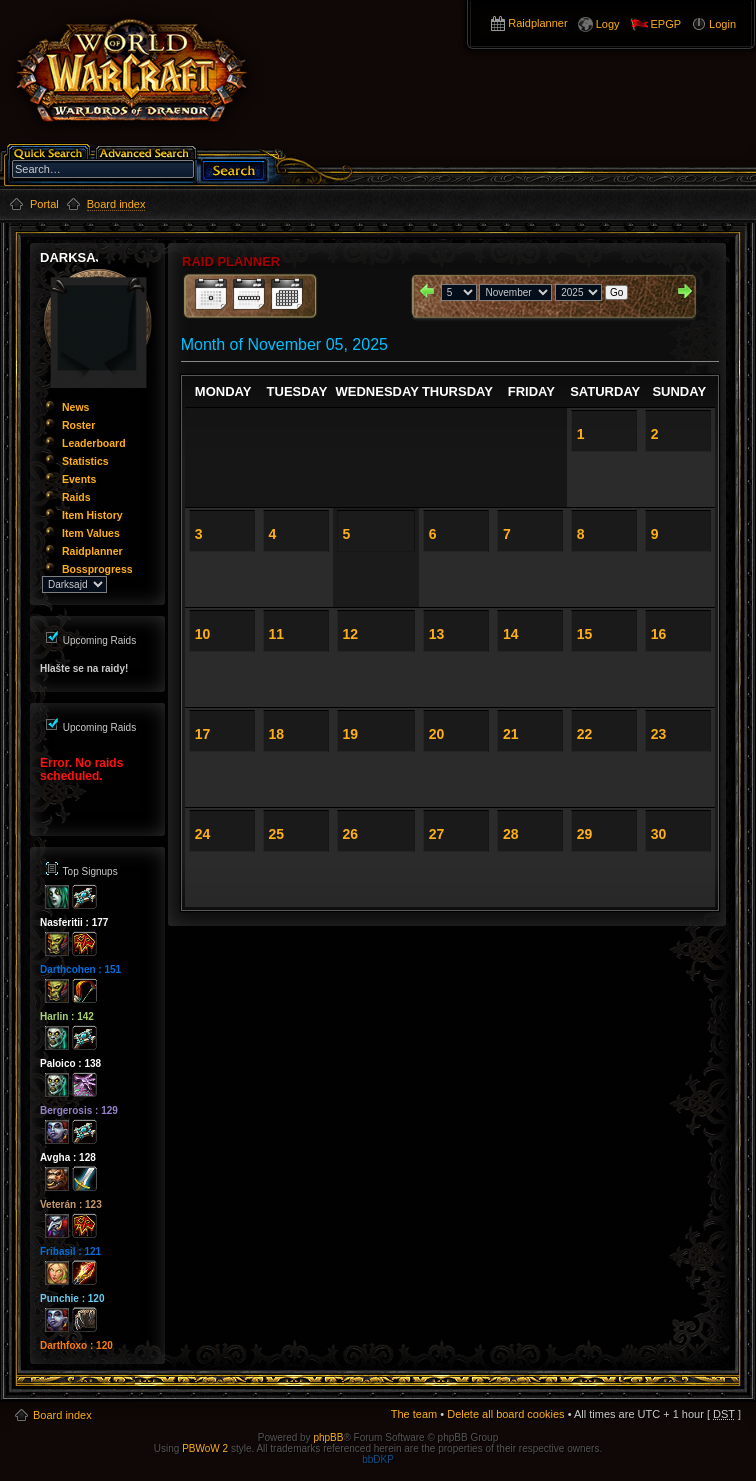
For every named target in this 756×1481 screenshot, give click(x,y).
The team (414, 1414)
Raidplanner (537, 23)
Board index (62, 1415)
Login (722, 24)
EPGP (666, 24)
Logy (608, 24)
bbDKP (378, 1459)
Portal (44, 204)
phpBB (328, 1437)
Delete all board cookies (505, 1414)
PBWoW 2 (205, 1448)
